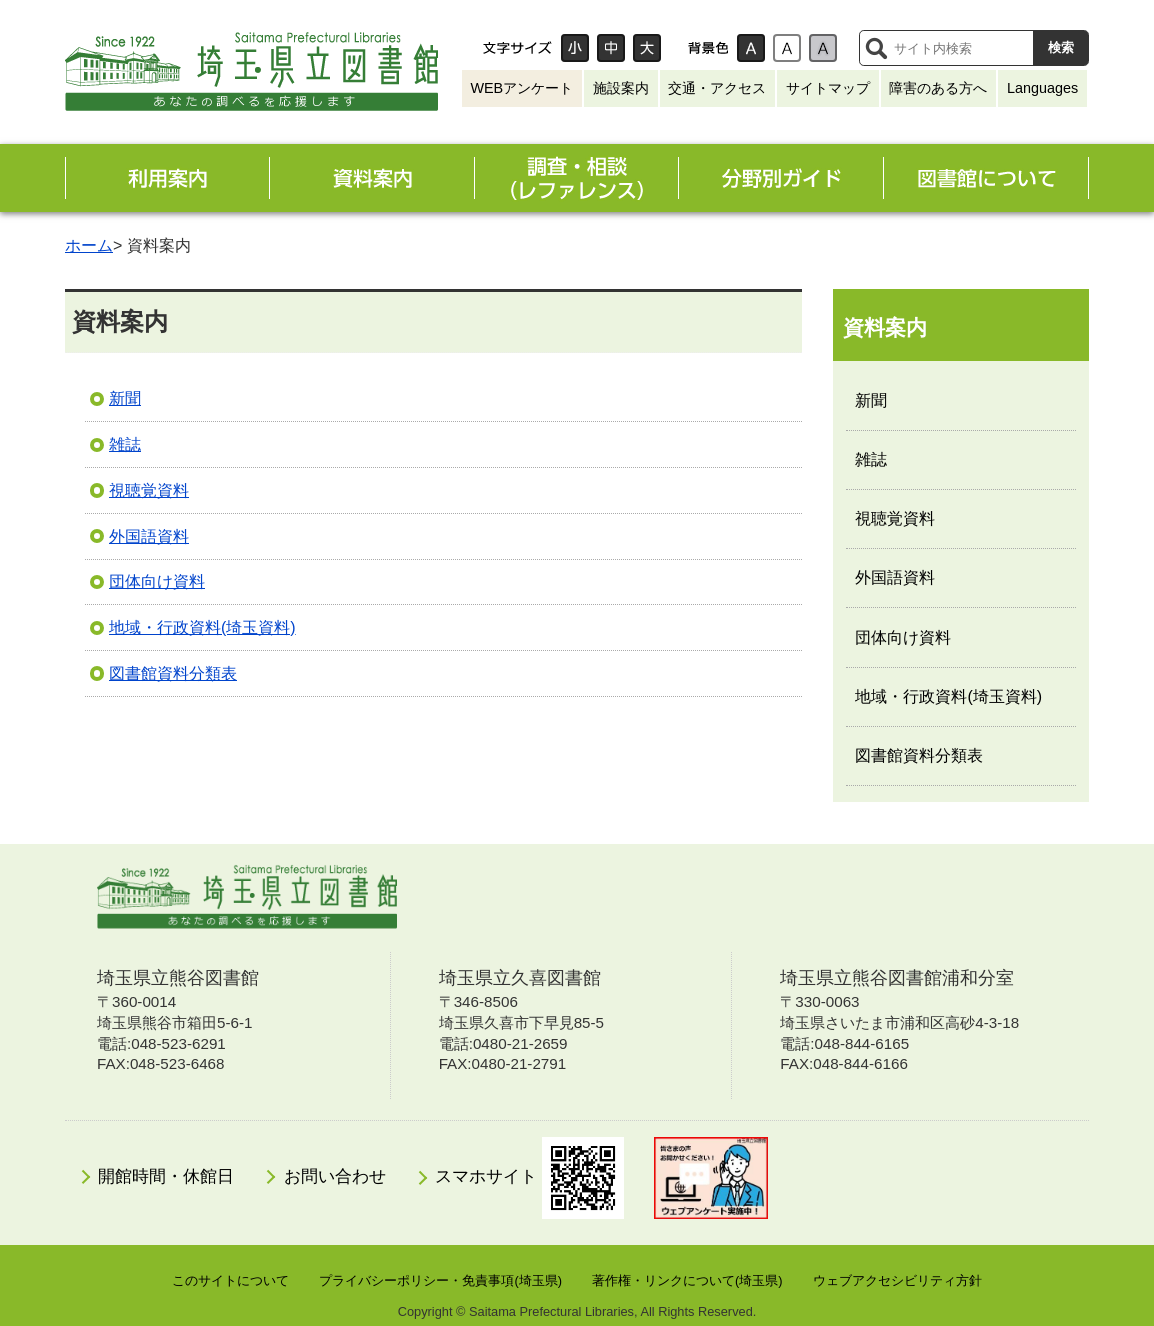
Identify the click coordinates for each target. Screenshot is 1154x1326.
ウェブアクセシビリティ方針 (897, 1280)
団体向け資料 (157, 581)
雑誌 (125, 444)
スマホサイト (529, 1178)
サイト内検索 (876, 48)
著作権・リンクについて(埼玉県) (687, 1280)
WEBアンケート (521, 88)
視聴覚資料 (149, 490)
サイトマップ (828, 88)
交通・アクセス (717, 88)
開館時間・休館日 (166, 1176)
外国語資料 (149, 536)
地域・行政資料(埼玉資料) (202, 627)
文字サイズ (517, 48)
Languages (1042, 88)
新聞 (125, 398)
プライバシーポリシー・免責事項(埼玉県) (440, 1280)
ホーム (89, 245)
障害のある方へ (938, 88)
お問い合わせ (335, 1176)
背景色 (708, 48)
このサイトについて (230, 1280)
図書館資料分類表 (173, 673)
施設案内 (621, 88)
